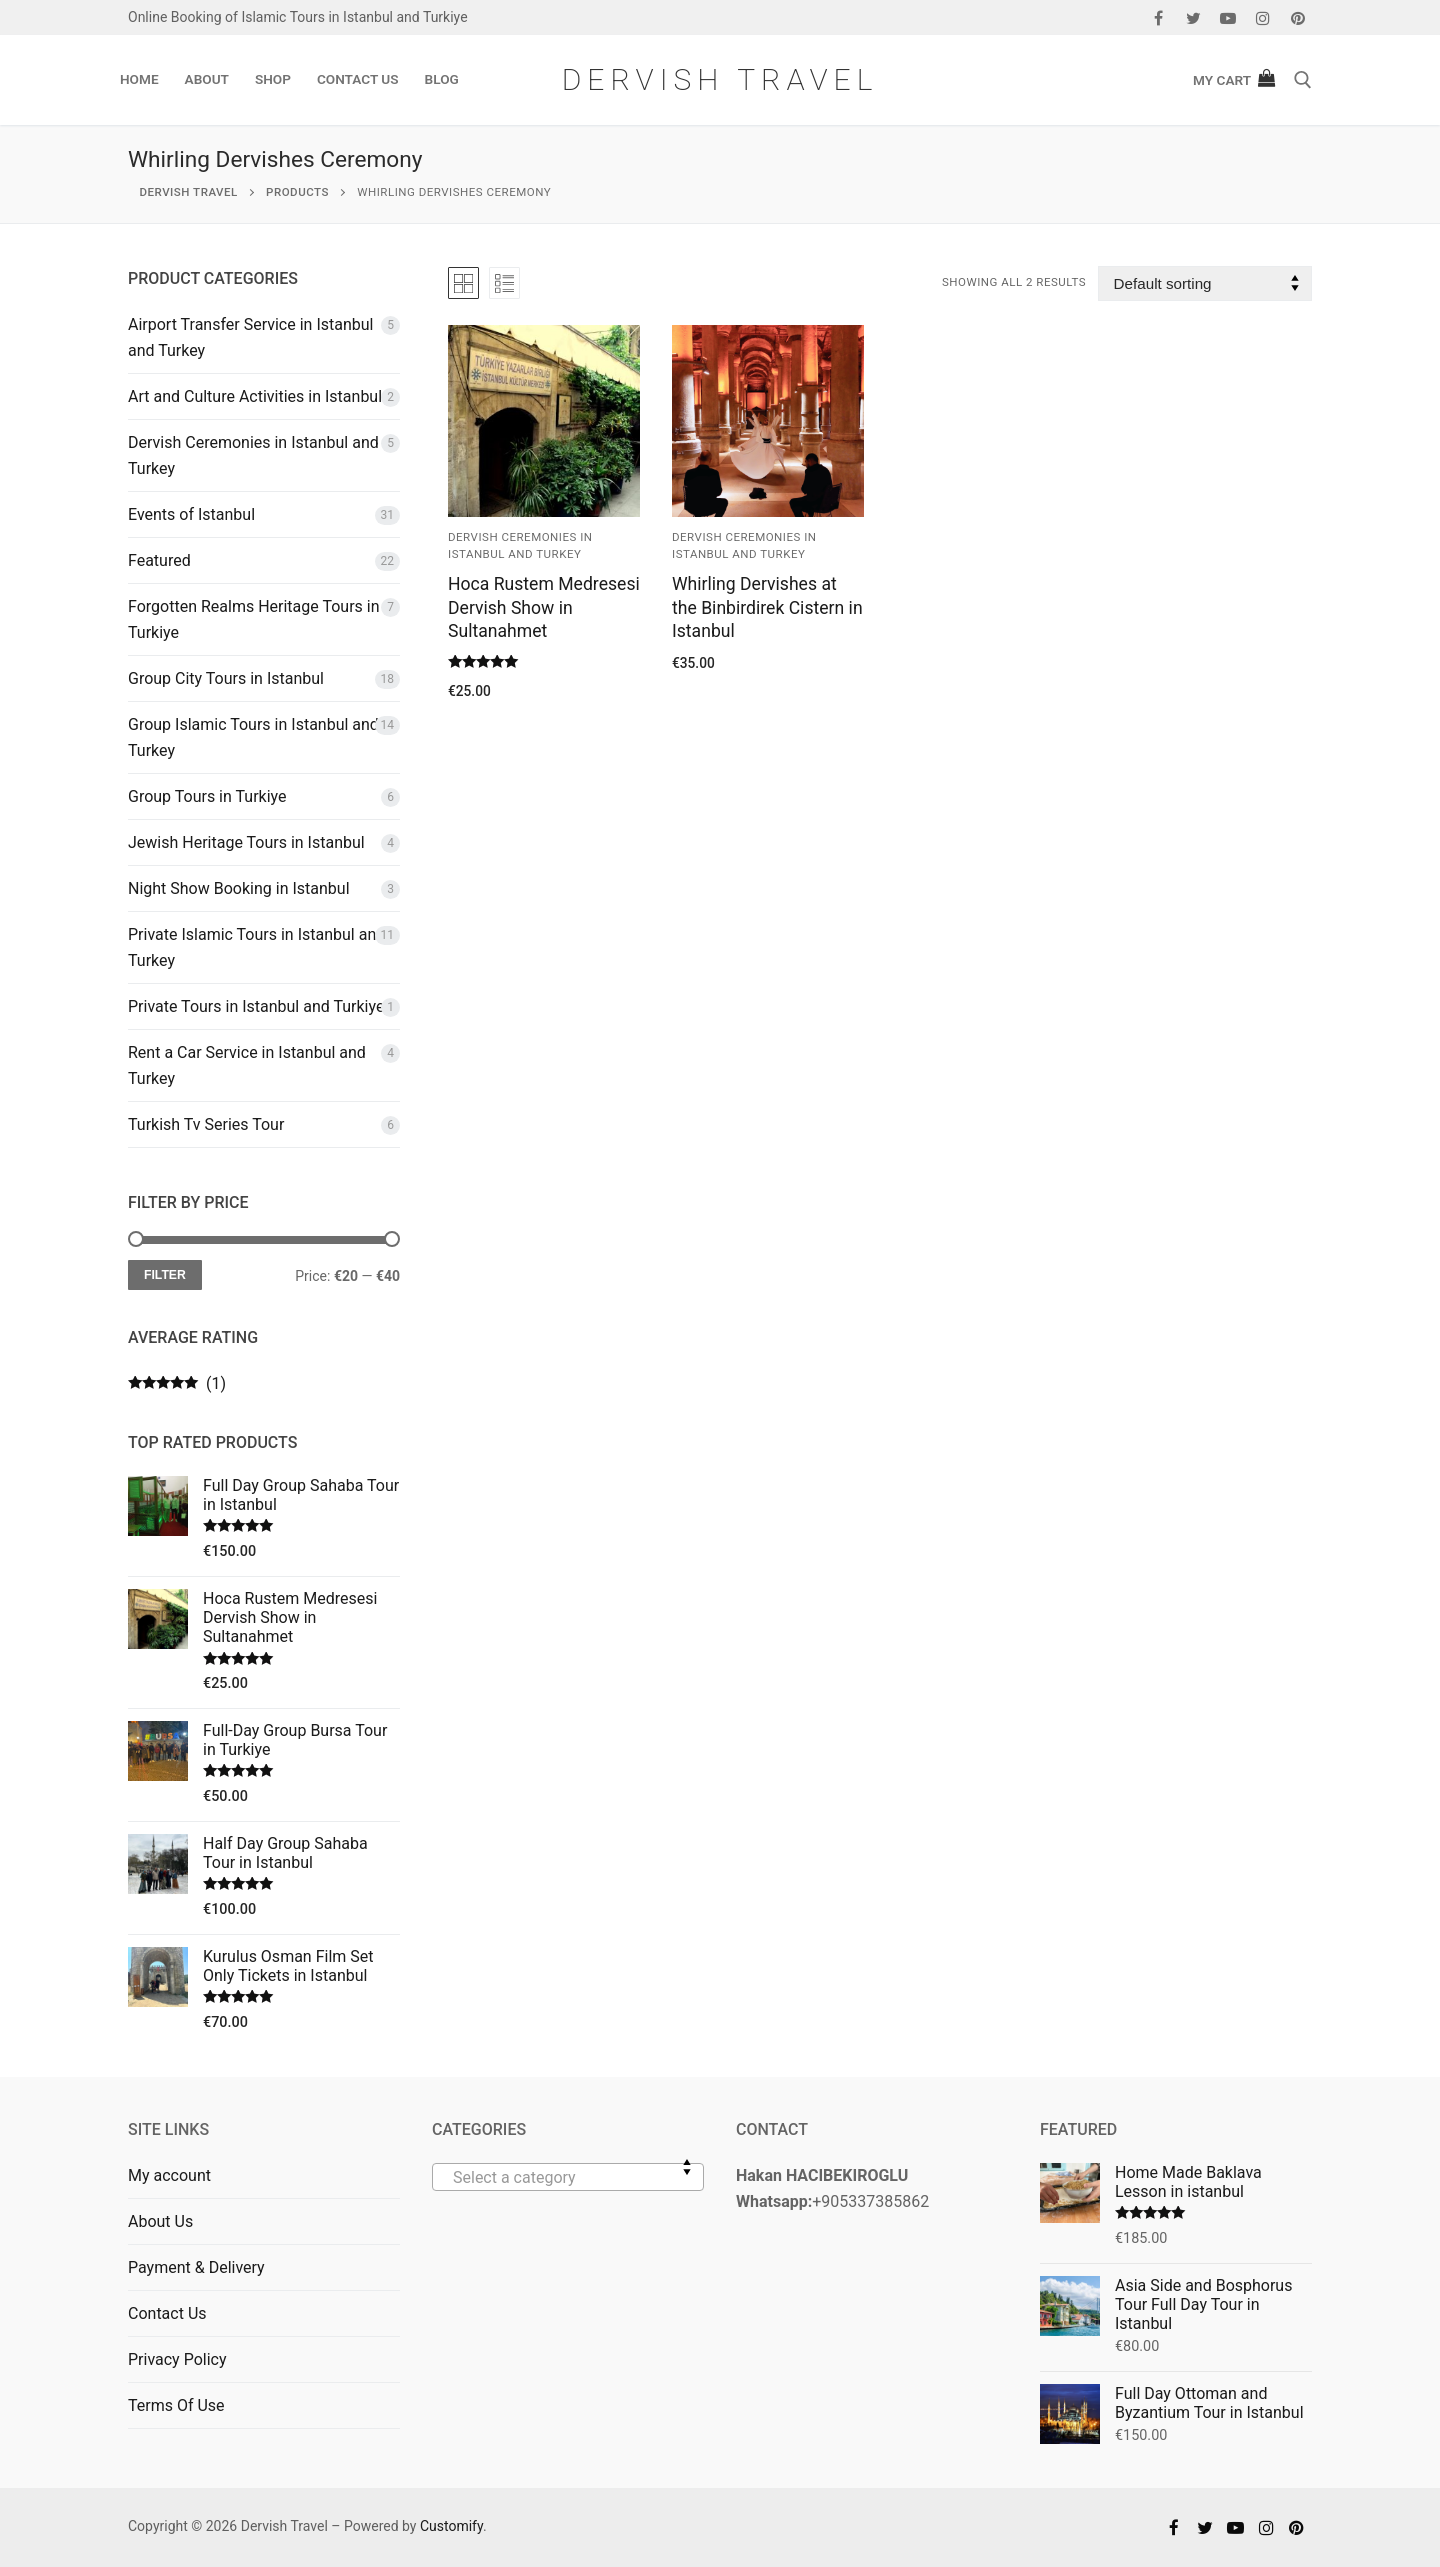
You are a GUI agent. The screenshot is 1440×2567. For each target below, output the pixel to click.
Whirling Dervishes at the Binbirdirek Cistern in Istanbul (767, 608)
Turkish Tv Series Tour (206, 1124)
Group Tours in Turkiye (207, 796)
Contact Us (167, 2313)
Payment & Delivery (196, 2267)
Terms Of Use (176, 2405)
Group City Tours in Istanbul (226, 678)
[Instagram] (1262, 17)
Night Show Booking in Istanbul (239, 888)
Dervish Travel (720, 79)
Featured (159, 560)
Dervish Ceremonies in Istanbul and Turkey (253, 455)
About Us (160, 2221)
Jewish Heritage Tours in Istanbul (246, 842)
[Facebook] (1158, 17)
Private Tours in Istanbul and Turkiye (256, 1006)
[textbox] (568, 2185)
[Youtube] (1228, 17)
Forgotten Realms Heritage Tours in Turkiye (254, 619)
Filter (165, 1275)
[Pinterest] (1297, 17)
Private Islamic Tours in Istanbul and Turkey (256, 947)
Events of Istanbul (191, 514)
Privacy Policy (177, 2359)
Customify (451, 2526)
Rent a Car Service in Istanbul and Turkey (247, 1065)
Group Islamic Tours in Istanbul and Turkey (253, 737)
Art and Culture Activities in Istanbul (255, 396)
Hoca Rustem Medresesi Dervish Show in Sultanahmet (544, 608)
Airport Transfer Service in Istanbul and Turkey (250, 337)
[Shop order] (1205, 283)
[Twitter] (1193, 17)
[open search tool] (1303, 80)
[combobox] (568, 2177)
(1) (177, 1384)
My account (169, 2175)
